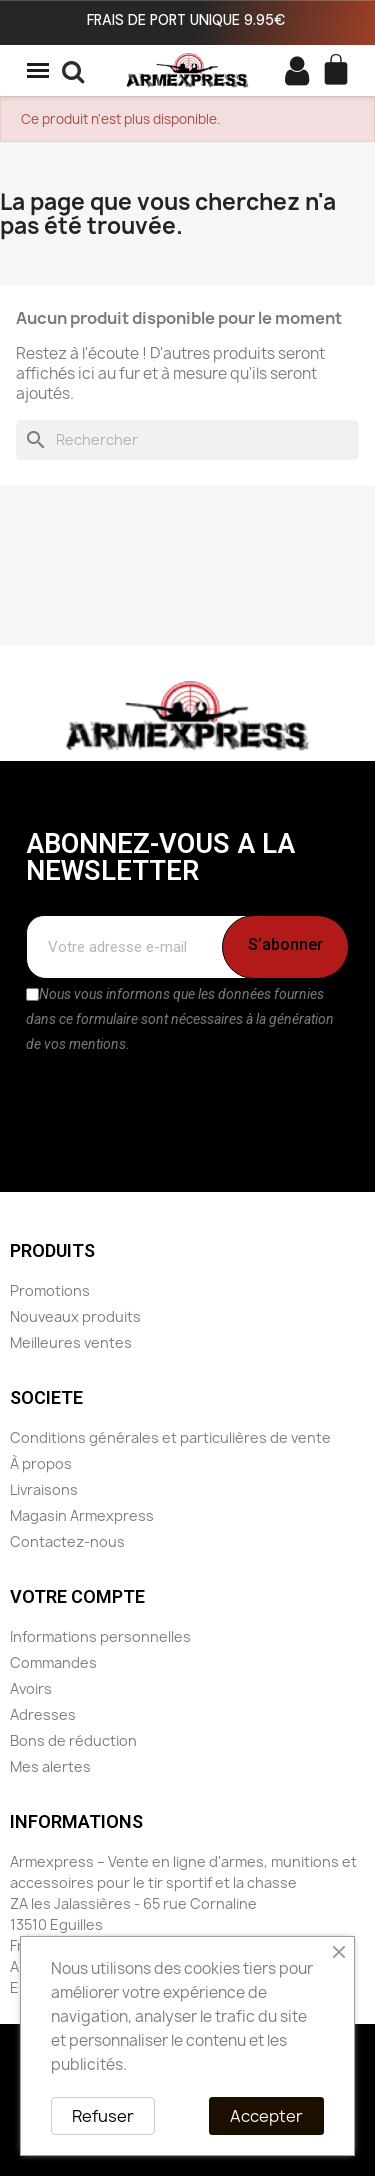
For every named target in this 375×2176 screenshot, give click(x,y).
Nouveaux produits (75, 1316)
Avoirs (31, 1688)
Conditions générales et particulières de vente (170, 1437)
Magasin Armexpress (82, 1515)
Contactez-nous (67, 1541)
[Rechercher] (187, 440)
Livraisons (44, 1489)
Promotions (50, 1290)
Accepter (266, 2116)
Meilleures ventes (71, 1342)
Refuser (103, 2116)
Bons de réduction (73, 1740)
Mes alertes (50, 1766)
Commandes (53, 1662)
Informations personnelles (100, 1636)
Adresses (43, 1714)
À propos (41, 1463)
